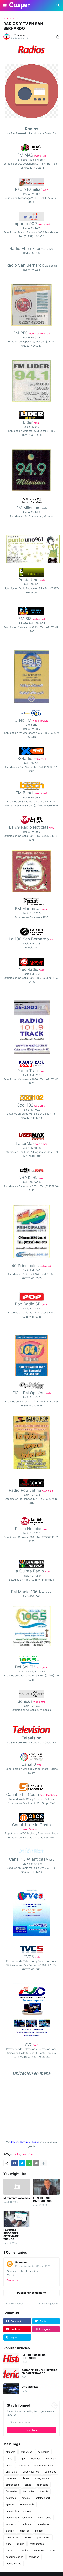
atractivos (26, 2451)
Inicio (6, 18)
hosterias (11, 2497)
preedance (12, 2537)
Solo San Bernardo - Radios (24, 2142)
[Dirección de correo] (31, 2422)
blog (37, 333)
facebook (51, 1795)
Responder (13, 2280)
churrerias (11, 2471)
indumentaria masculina (19, 2517)
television (27, 2154)
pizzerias (24, 2530)
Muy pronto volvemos (16, 2198)
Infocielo (43, 720)
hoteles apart (42, 2497)
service (24, 2550)
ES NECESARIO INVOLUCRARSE (43, 2200)
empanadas (12, 2484)
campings (23, 2465)
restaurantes (37, 2543)
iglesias (10, 2504)
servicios (39, 2550)
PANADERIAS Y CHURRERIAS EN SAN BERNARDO (39, 2372)
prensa (27, 2537)
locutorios (11, 2524)
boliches (35, 2458)
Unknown (21, 2262)
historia (44, 2491)
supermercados (14, 2556)
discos (25, 2478)
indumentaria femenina (18, 2511)
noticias (26, 2524)
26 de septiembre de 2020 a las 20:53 (32, 2266)
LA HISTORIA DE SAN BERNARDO (34, 2357)
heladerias (28, 2491)
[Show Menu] (4, 5)
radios (15, 18)
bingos (21, 2458)
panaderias (43, 2524)
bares (9, 2458)
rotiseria (10, 2550)
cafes (9, 2465)
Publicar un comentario (31, 2292)
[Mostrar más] (43, 2163)
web (36, 155)
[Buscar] (58, 5)
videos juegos (13, 2563)
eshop (28, 2484)
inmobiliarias (44, 2517)
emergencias (42, 2478)
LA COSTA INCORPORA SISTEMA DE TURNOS (11, 2235)
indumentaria (27, 2504)
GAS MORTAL (30, 2386)
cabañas (51, 2458)
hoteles (26, 2497)
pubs (8, 2543)
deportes (11, 2478)
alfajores (10, 2451)
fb (41, 333)
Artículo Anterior (14, 2303)
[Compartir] (57, 37)
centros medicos (43, 2465)
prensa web (43, 2537)
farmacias (42, 2484)
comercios (50, 2471)
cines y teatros (31, 2471)
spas (52, 2550)
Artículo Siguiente (48, 2303)
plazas (39, 2530)
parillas (10, 2530)
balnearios (43, 2451)
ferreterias (11, 2491)
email (42, 155)
